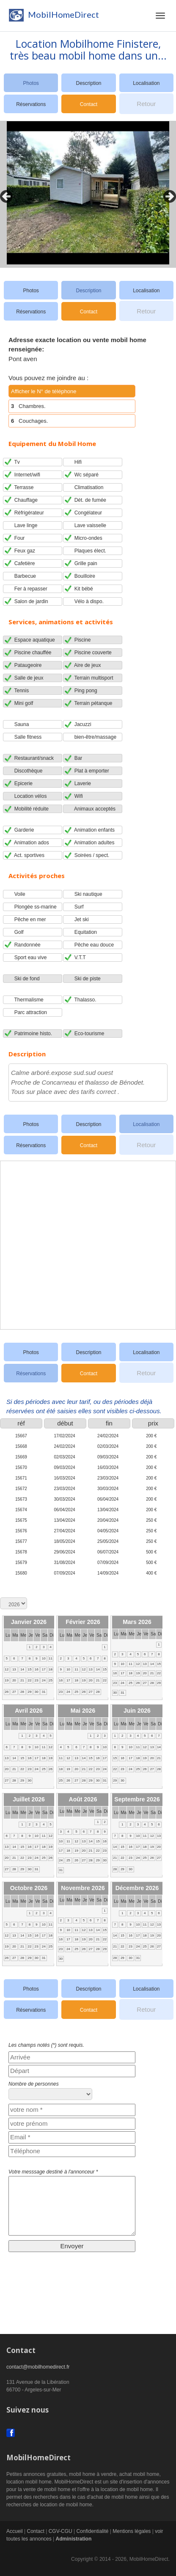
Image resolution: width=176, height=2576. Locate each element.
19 (6, 1680)
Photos (30, 291)
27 (14, 1692)
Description (88, 83)
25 (50, 1680)
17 (44, 1669)
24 (44, 1680)
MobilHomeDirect (52, 17)
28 (22, 1692)
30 (36, 1692)
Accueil (14, 2531)
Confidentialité (92, 2531)
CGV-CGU (60, 2531)
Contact (88, 104)
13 (14, 1669)
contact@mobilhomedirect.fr (38, 2367)
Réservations (31, 104)
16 (36, 1669)
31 (44, 1692)
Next (167, 194)
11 (50, 1658)
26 (6, 1692)
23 (36, 1680)
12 (6, 1669)
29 (30, 1692)
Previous (4, 194)
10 (44, 1658)
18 (50, 1669)
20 (14, 1680)
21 (22, 1680)
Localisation (146, 83)
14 (22, 1669)
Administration (74, 2539)
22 (30, 1680)
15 (30, 1669)
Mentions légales (132, 2531)
